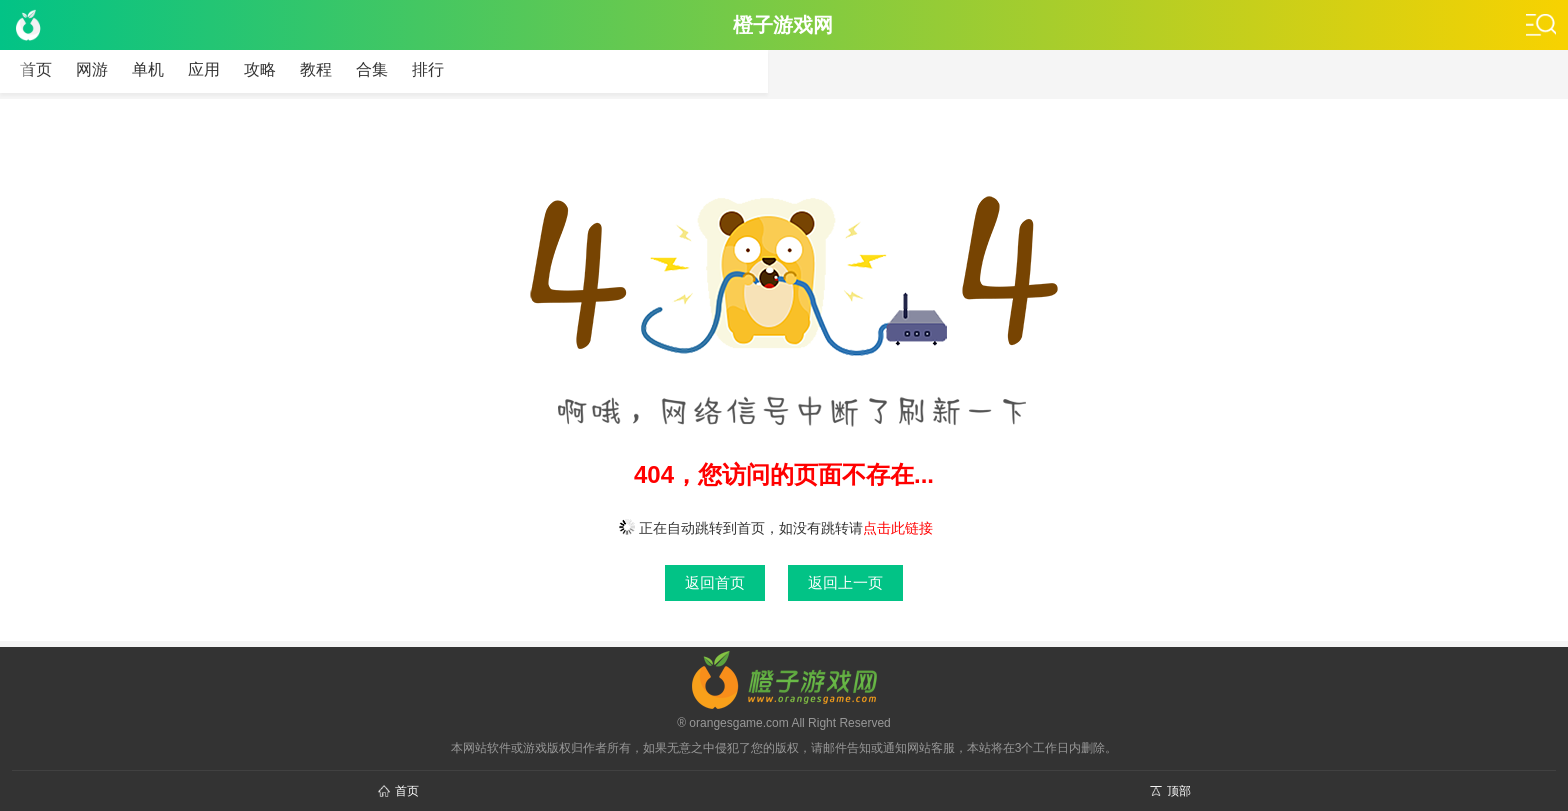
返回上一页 (845, 582)
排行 (428, 69)
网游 (92, 69)
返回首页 (715, 582)
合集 (372, 69)
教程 (316, 69)
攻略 (260, 69)
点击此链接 (898, 528)
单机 (148, 69)
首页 (36, 69)
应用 (204, 69)
